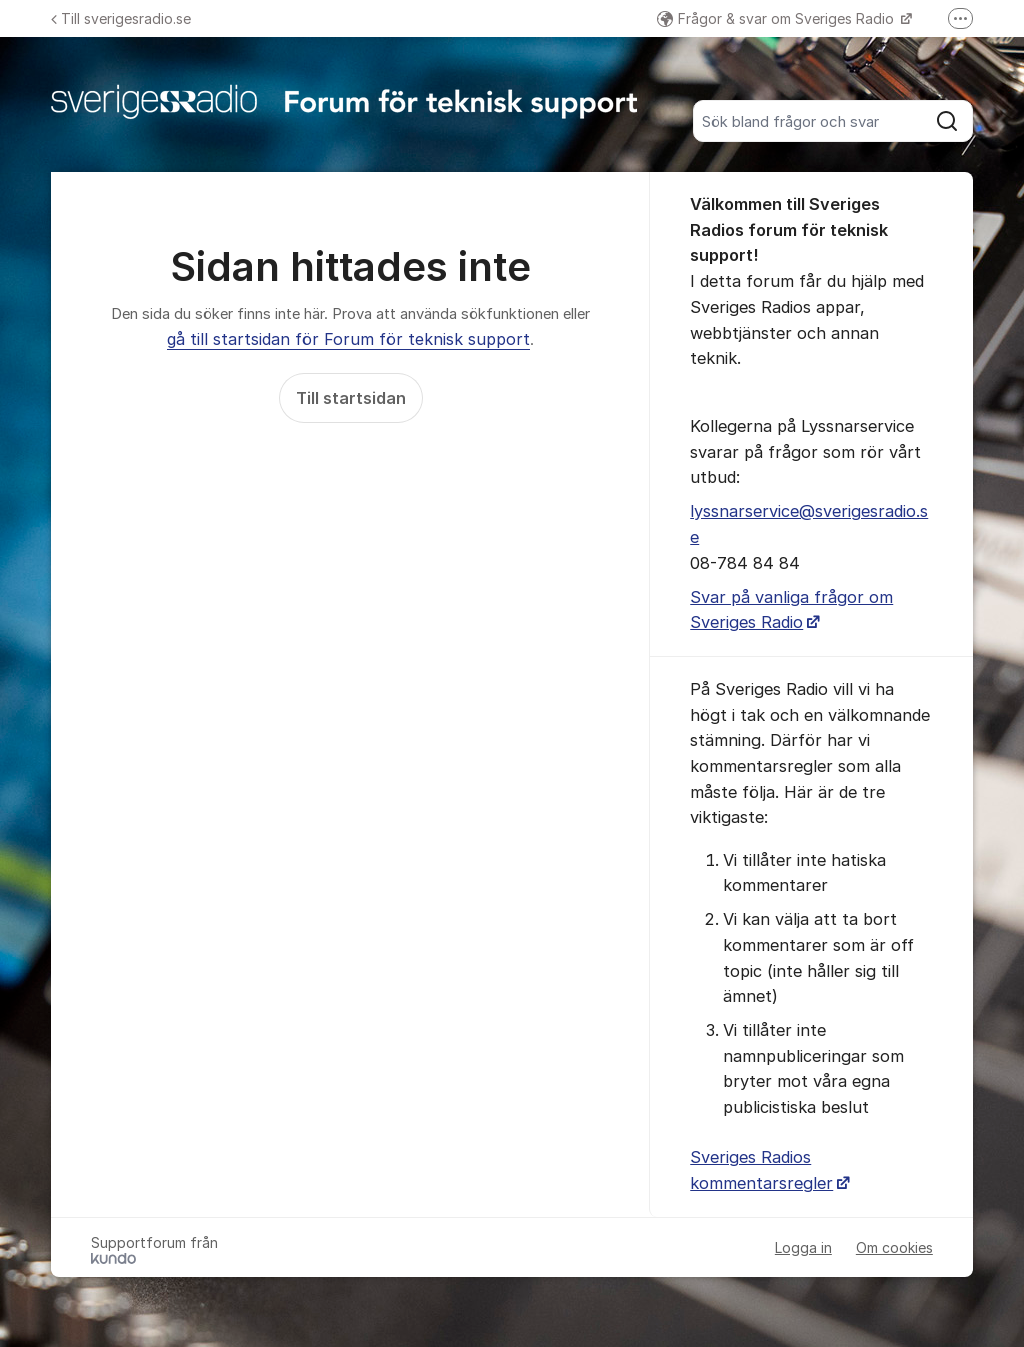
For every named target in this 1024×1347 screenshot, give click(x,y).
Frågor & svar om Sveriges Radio (777, 18)
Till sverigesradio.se (121, 18)
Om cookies (894, 1247)
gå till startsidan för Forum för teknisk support (348, 339)
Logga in (803, 1247)
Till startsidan (351, 398)
